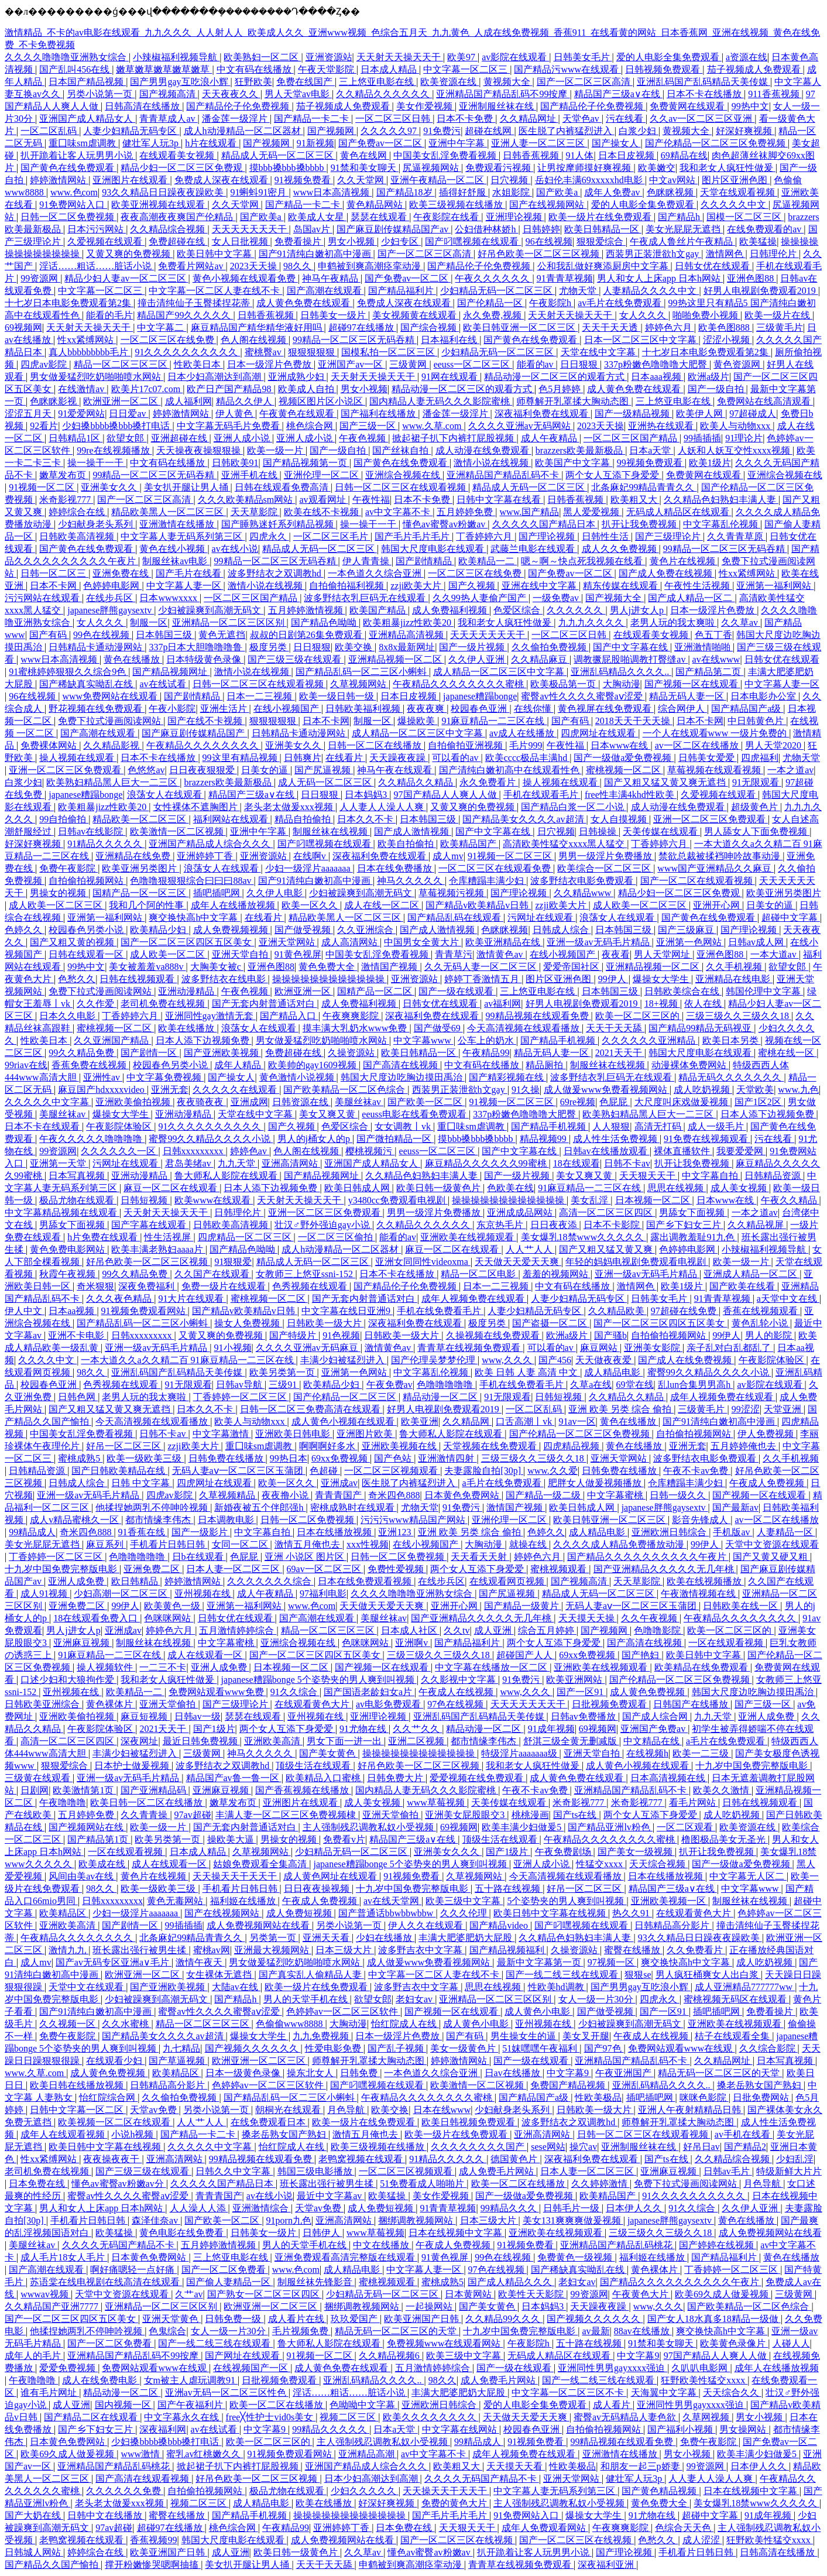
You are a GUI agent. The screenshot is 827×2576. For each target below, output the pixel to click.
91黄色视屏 (297, 954)
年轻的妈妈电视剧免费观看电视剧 (636, 1262)
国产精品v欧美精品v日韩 (478, 905)
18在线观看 (576, 1163)
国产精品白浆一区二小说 (573, 807)
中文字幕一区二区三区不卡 (569, 2392)
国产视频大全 (614, 598)
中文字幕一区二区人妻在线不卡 (215, 291)
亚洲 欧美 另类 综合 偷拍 (621, 1409)
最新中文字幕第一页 (540, 1962)
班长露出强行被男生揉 (140, 1950)
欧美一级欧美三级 (145, 1458)
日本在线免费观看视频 (366, 1581)
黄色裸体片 (110, 1704)
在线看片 (345, 758)
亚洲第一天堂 (59, 1163)
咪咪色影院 (704, 2097)
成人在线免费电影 (100, 2380)
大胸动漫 (621, 684)
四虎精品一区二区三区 (246, 1237)
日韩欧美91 (235, 463)
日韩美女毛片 (583, 57)
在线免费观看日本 (269, 2122)
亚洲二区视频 (417, 1741)
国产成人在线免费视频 (686, 1360)
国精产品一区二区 (375, 991)
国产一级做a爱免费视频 (624, 758)
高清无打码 (659, 1126)
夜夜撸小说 (286, 1495)
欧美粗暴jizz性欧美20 (408, 622)
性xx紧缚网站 (86, 340)
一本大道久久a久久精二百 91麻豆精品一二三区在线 (188, 1360)
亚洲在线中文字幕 (540, 586)
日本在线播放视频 (335, 1532)
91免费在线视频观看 (707, 1139)
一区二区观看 (686, 1827)
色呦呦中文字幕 (363, 2405)
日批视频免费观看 (610, 1704)
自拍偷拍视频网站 (87, 881)
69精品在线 (684, 155)
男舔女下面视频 (693, 1212)
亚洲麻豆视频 (82, 1643)
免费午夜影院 (68, 868)
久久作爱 (96, 1004)
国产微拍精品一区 (395, 1139)
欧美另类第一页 (283, 1372)
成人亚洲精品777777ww (745, 1987)
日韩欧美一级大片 (325, 1323)
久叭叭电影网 (700, 2368)
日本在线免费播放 (395, 868)
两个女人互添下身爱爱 (613, 475)
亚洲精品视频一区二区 (396, 659)
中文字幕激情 (222, 1434)
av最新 (595, 2331)
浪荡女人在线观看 (165, 795)
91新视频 (315, 143)
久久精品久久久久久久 (384, 94)
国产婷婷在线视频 (717, 2245)
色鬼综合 (167, 2331)
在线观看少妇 (115, 2061)
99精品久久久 (510, 2208)
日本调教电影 (227, 1520)
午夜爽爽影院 (351, 1016)
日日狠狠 (580, 364)
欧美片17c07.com (147, 389)
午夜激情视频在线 (699, 1594)
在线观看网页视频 (508, 1581)
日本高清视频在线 (669, 1778)
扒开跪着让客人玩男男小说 (77, 155)
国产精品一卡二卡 (312, 119)
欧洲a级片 (708, 377)
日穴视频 (510, 180)
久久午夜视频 (650, 1618)
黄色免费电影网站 (68, 1249)
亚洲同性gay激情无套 (210, 1016)
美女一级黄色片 (464, 2048)
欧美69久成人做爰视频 (723, 2294)
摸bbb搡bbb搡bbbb (288, 168)
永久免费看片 (488, 782)
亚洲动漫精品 (187, 991)
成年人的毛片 (34, 2356)
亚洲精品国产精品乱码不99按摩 (502, 94)
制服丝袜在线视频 (331, 831)
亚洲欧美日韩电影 (293, 1434)
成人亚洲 (494, 1630)
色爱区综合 (518, 610)
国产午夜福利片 (191, 2405)
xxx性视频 (367, 1544)
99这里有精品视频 (241, 758)
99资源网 (40, 278)
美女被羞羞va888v (147, 967)
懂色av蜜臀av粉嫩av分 (118, 2184)
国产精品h (680, 217)
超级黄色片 (755, 807)
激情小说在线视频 (492, 463)
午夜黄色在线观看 (298, 414)
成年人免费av (613, 192)
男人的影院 (769, 1335)
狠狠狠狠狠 (312, 352)
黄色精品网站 (375, 205)
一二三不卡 (162, 1667)
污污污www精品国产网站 (414, 1520)
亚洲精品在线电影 (734, 979)
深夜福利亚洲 (607, 2565)
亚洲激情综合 (261, 2208)
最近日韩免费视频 (201, 1741)
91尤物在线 (364, 1729)
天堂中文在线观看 (87, 1987)
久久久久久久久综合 (270, 1581)
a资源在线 (746, 57)
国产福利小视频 (681, 2429)
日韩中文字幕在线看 (500, 500)
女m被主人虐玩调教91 (191, 2380)
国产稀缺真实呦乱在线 (87, 684)
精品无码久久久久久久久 (731, 1077)
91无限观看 (756, 782)
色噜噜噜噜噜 (446, 1385)
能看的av (536, 364)
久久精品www (584, 893)
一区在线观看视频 (727, 1643)
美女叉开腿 (585, 2036)
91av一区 (576, 1421)
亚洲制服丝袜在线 (497, 106)
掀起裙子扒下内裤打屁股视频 (454, 438)
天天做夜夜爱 (604, 1360)
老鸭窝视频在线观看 (361, 2159)
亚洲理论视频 (515, 217)
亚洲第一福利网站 (775, 586)
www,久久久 (508, 1360)
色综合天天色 (684, 2528)
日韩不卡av (627, 1163)
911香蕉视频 (774, 94)
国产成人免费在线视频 (667, 573)
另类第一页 (273, 1938)
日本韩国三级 (165, 635)
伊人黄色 (235, 414)
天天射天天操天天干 (399, 57)
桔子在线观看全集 (733, 2036)
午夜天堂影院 (327, 69)
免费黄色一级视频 (576, 2257)
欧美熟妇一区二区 (262, 57)
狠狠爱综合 (601, 241)
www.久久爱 (552, 1471)
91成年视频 (551, 1729)
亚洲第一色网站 (690, 942)
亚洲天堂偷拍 (168, 1704)
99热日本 (288, 1458)
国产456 (554, 1360)
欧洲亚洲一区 (303, 991)
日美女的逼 (265, 770)
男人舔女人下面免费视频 (756, 831)
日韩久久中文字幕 (234, 2171)
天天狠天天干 (648, 1176)
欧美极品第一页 (564, 684)
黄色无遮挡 (221, 635)
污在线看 (626, 119)
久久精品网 (467, 1421)
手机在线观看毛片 (542, 795)
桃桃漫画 (530, 1815)
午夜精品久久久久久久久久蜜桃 (459, 684)
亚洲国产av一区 (351, 364)
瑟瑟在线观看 (380, 217)
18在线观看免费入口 (96, 1618)
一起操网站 (430, 2306)
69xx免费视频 (340, 1458)
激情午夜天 (200, 1962)
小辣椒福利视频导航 (176, 57)
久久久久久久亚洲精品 (650, 1040)
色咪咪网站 (168, 1618)
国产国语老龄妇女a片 (369, 1692)
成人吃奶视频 (703, 1090)
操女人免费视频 (248, 1323)
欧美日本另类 (731, 1040)
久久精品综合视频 (168, 229)
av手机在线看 (744, 2134)
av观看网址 (323, 500)
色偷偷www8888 (290, 2024)
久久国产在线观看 (213, 1274)
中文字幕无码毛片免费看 (229, 426)
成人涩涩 (702, 2540)
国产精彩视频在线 (507, 1077)
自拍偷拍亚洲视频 (466, 745)
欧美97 (462, 57)
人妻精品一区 (786, 1532)
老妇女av (415, 1999)
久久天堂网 (361, 180)
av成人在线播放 (523, 733)
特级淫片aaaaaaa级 (520, 1753)
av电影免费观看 (389, 1704)
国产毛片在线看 (190, 573)
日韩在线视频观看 (138, 979)
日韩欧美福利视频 (364, 709)
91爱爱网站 (81, 414)
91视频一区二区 (43, 487)
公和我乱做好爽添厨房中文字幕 (604, 266)
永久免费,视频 (493, 315)
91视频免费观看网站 (144, 1311)
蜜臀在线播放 (633, 1950)
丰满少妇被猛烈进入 (343, 1360)
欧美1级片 (710, 463)
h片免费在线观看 (103, 1237)
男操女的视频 (59, 893)
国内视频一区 (124, 2405)
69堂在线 (635, 1385)
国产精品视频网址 (171, 672)
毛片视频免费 (301, 2331)
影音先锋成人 (701, 1520)
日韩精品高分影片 (673, 1925)
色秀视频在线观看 (310, 1286)
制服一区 (148, 622)
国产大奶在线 (34, 2515)
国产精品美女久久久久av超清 (524, 819)
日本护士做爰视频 (132, 1766)
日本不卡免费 (466, 119)
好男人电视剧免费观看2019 (761, 291)
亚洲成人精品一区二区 (751, 1274)
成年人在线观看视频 (63, 2134)
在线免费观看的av (765, 229)
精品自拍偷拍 (303, 819)
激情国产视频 (390, 967)
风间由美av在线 (82, 1876)
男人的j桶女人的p (314, 1139)
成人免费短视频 (300, 1913)
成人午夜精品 (550, 438)
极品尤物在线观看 (77, 1200)
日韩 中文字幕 (141, 1483)
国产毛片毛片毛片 (413, 536)
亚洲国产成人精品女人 (87, 119)
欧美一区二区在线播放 (519, 2184)
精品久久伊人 (245, 401)
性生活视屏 (168, 1237)
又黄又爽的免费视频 (129, 254)
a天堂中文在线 (788, 1299)
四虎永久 (269, 536)
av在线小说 (235, 549)
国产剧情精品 (425, 561)
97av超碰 (192, 1815)
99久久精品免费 (82, 1053)
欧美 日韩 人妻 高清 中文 (527, 1372)
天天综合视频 (658, 1864)
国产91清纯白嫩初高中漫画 (316, 254)
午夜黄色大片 (641, 2294)
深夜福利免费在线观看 (543, 414)
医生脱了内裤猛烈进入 (567, 131)
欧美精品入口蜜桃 (324, 1778)
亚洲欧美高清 (273, 1741)
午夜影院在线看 (447, 217)
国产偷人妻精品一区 (229, 2282)
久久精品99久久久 (504, 2319)
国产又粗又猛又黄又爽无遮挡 (666, 782)
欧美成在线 (103, 1864)
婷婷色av (249, 1151)
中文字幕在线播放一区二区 (492, 1667)
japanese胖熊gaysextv (110, 610)
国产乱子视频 (397, 2048)
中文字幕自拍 (711, 1176)
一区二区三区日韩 (394, 119)
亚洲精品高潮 (367, 2454)
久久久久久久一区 (119, 1151)
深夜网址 (139, 1741)
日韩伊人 (322, 2233)
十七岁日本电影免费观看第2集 (69, 303)
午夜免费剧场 (564, 1852)
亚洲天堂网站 (288, 942)
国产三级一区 (368, 426)
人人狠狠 (611, 1126)
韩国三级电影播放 (316, 2171)
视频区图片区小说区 (322, 401)
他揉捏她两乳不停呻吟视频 (152, 1507)
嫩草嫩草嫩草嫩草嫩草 (164, 69)
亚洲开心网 (717, 905)
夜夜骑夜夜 (201, 1102)
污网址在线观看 (541, 917)
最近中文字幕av (330, 2196)
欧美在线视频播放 (705, 1581)
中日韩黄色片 (757, 721)
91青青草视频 (565, 278)
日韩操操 (599, 831)
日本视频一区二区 (653, 1200)
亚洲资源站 (329, 57)
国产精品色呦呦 (325, 622)
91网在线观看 (450, 377)
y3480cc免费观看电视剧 (398, 1200)
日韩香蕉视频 (532, 155)
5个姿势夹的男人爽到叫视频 (566, 1901)
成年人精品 (238, 1065)
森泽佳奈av (156, 2220)
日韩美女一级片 (334, 315)
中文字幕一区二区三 (466, 69)
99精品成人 (32, 1532)
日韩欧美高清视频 (77, 536)
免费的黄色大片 (455, 2503)
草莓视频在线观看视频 (715, 770)
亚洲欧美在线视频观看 (468, 1237)
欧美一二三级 (701, 1753)
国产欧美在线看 (743, 1286)
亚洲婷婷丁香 (206, 856)
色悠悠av (146, 770)
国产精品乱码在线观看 (455, 917)
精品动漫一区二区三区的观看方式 (555, 377)
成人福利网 (188, 401)
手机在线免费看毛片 (440, 1311)
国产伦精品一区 (491, 303)
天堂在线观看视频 (738, 192)
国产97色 (604, 2048)
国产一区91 (581, 1692)
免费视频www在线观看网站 (445, 2343)
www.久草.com (433, 426)
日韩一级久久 (679, 1495)
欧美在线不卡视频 (322, 512)
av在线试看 (163, 684)
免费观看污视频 (499, 168)
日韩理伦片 (774, 254)
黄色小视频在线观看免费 (245, 278)
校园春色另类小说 (87, 930)
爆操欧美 (417, 721)
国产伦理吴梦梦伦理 (434, 1360)
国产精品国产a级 (747, 709)
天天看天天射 (480, 1557)
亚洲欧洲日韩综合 (670, 1532)
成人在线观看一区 (206, 1655)
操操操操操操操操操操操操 (329, 979)
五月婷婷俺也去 (744, 1446)
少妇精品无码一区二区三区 (497, 291)
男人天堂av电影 (298, 94)
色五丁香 (713, 635)
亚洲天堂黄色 (171, 2319)
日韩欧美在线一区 (741, 1606)
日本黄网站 (469, 2294)
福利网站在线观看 (231, 819)
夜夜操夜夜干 (112, 2159)
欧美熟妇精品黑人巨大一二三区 (113, 782)
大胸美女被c (216, 967)
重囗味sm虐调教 (83, 143)
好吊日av (701, 2147)
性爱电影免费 (334, 2048)
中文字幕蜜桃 (616, 1495)
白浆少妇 (638, 131)
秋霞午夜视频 (68, 1274)
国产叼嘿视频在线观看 (473, 241)
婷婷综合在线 (78, 512)
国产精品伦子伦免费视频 (238, 106)
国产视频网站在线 (87, 1827)
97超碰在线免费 (685, 1311)
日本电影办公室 (764, 696)
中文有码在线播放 (255, 69)
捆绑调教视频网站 (416, 2220)
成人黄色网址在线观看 (331, 1876)
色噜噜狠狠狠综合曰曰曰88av (191, 881)
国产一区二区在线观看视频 (697, 881)
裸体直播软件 (683, 1151)
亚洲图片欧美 (366, 1434)
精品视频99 (544, 1139)
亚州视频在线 (203, 1594)
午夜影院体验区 (120, 1126)
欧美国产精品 (378, 610)
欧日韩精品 (135, 1581)
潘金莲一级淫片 (236, 119)
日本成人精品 (390, 69)
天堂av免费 (154, 2110)
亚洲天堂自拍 (241, 954)
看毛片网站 (693, 1802)
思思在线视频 (676, 1188)
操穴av (583, 2147)
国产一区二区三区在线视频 (457, 2540)
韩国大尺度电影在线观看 (433, 549)
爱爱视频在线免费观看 (478, 1778)
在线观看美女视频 (178, 155)
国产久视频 (472, 586)
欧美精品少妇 (159, 930)
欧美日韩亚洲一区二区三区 (520, 327)
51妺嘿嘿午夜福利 (540, 2048)
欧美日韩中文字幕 (215, 254)
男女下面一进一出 (345, 1741)
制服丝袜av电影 (176, 561)
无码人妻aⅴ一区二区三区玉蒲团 (239, 1471)
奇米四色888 (394, 1495)
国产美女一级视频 (636, 1852)
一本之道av (790, 770)
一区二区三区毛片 (331, 536)
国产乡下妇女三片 (684, 1225)
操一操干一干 (96, 463)
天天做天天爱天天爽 (518, 1262)
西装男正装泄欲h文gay (653, 254)
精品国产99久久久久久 (185, 315)
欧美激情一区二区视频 (178, 831)
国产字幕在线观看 (149, 1225)
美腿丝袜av (359, 1102)
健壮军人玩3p (151, 143)
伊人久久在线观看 (426, 1925)
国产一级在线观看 (457, 991)
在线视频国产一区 (251, 2368)
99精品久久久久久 (330, 2429)
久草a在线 (591, 1385)
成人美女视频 (740, 1188)
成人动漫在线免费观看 (483, 450)
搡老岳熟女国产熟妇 (760, 2085)
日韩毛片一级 (572, 2208)
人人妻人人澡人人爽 (382, 807)
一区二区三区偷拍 (336, 1237)
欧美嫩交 (656, 168)
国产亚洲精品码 (154, 1790)
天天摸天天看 (515, 2466)
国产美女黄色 (328, 1753)
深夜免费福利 (147, 1286)
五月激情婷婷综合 (237, 1630)
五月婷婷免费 (466, 512)
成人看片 (613, 2405)
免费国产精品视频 (569, 2085)
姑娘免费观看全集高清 (261, 1864)
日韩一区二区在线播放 (376, 745)
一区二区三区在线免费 (169, 340)
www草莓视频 (437, 1802)
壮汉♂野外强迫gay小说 (323, 1225)
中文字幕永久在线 (182, 2417)
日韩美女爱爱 (707, 758)
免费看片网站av (191, 266)
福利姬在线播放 (244, 1901)
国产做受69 (438, 1028)
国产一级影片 (200, 1532)
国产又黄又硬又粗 (771, 1557)
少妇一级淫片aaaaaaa (309, 868)
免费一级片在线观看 (224, 1286)
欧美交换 (355, 647)
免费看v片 (344, 1839)
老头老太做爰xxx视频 (289, 807)
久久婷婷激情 (600, 2184)
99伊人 (613, 979)
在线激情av (82, 389)
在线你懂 (534, 709)
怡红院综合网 (108, 2097)
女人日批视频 (241, 241)
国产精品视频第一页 (306, 463)
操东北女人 (311, 2073)
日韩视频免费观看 (663, 69)
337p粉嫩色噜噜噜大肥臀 (656, 364)
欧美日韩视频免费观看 (469, 2122)
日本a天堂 (651, 450)
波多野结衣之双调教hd (276, 573)
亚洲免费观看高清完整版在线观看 (345, 2257)
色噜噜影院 (658, 1630)
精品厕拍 (545, 1065)
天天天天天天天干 (250, 229)
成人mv (448, 856)
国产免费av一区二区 (381, 143)
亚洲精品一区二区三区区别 (229, 622)
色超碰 (325, 1471)
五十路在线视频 (509, 1889)
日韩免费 (360, 2073)
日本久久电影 (68, 1016)
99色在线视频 (102, 635)
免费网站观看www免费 (217, 1692)
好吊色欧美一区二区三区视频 (540, 254)
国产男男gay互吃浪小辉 (180, 82)
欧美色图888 (725, 327)
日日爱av (128, 414)
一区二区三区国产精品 (632, 438)
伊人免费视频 (766, 1434)
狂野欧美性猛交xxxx (704, 2380)
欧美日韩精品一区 (602, 229)
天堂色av (582, 119)
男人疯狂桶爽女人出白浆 (708, 1975)
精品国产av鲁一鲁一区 (234, 1778)
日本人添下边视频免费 (204, 1040)
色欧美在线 (510, 1188)
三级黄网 (409, 364)
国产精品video (499, 1925)
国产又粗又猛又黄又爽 (607, 1249)
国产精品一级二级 (544, 1495)
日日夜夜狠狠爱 (203, 770)
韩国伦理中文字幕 (764, 991)
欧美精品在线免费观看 (702, 1667)
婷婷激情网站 (59, 180)
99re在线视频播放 (114, 450)
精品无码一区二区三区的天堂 (720, 2073)
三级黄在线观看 (39, 1778)
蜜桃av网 (211, 1950)
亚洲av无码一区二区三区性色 (227, 2392)
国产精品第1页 (99, 1839)
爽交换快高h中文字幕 (194, 917)
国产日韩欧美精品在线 (119, 1471)
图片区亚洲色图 (736, 180)
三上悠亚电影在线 (377, 82)
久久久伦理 (464, 1913)
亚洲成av (339, 1483)
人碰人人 (791, 2343)
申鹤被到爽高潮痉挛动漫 (370, 266)
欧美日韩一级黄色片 (439, 1188)
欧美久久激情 (722, 1790)
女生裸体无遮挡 (220, 1975)
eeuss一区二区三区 (473, 364)
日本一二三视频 (260, 696)
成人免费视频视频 (231, 930)
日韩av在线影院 (91, 831)
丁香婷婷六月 (485, 536)
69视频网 (23, 327)
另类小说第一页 (101, 94)
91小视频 (233, 1348)
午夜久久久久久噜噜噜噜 (92, 1139)
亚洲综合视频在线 (403, 475)
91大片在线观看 (192, 1299)
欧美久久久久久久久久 (431, 2417)
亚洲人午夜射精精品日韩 (690, 2110)
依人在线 (704, 1004)
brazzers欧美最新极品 (580, 450)
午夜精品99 (485, 1053)
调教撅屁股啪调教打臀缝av (631, 659)
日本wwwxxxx (169, 598)
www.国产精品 (530, 512)
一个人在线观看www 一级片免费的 (716, 733)
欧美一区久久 (311, 905)
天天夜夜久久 (231, 94)
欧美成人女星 (317, 217)
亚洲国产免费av (654, 1729)
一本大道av (774, 954)
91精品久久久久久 (106, 844)
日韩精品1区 (75, 438)
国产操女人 (616, 143)
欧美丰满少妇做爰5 (523, 1827)
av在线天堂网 (392, 1901)
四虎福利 (759, 758)
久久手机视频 (735, 967)
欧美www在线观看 (213, 1200)
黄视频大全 (508, 82)
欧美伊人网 (700, 414)
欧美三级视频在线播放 (457, 205)
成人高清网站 (350, 942)
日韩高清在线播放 (143, 106)
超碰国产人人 (525, 1655)
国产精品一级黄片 (522, 1606)
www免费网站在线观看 (111, 696)
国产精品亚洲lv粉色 (610, 1827)
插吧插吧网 (217, 893)
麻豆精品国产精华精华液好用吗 (257, 327)
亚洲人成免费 (77, 1581)
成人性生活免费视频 (616, 1139)
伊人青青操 (367, 561)
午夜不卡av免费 (696, 1471)
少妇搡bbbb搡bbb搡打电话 (117, 426)
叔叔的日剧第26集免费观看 (307, 635)
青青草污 (453, 954)
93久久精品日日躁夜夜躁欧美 (164, 192)
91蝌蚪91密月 (259, 192)
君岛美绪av (189, 1163)
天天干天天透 (611, 327)
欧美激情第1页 (84, 1790)
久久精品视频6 (390, 2356)
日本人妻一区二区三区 (234, 1569)
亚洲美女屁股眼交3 (466, 1815)
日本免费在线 (38, 2184)
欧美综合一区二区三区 (605, 868)
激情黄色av (500, 954)
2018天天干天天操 (633, 721)
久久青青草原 (736, 536)
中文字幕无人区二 (748, 1876)
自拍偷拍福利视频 (347, 586)
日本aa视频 (73, 1311)
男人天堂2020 (774, 745)
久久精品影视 (112, 745)
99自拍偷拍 (63, 819)
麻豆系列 (106, 1544)
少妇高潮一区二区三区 (122, 1594)
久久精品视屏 (757, 1225)
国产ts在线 (576, 1815)
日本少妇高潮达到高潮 (215, 377)
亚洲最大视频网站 (272, 1950)
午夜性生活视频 (698, 586)
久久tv (456, 1630)
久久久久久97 (390, 131)
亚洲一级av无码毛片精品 (599, 942)
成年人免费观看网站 (545, 2528)
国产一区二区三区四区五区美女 (187, 942)
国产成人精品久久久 (511, 2282)
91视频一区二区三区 (511, 856)
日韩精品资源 (773, 1176)
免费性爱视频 (397, 1569)
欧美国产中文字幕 (573, 463)
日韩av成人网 (757, 942)
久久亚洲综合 (366, 930)
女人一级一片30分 (597, 1999)
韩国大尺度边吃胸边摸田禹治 (403, 1077)
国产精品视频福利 (508, 1950)
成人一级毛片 (717, 1126)
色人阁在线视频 (255, 340)
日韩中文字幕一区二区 (78, 2110)
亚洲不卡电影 (77, 1335)
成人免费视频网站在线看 (259, 1925)
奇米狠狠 (95, 1286)
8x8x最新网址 (407, 647)
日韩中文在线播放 (106, 2515)
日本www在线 (621, 745)
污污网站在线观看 (43, 598)
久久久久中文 (47, 1360)
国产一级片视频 (473, 647)
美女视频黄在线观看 (415, 315)
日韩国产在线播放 (691, 1704)
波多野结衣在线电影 (224, 979)
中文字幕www (423, 1040)
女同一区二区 (241, 1544)
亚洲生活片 (224, 709)
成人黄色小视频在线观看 (344, 1421)
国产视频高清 (168, 94)
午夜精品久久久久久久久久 (203, 745)
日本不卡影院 (613, 1225)
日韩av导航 (240, 1385)
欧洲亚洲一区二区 (121, 401)
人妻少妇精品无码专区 (131, 131)
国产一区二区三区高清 (585, 82)
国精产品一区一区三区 (140, 893)
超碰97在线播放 (362, 327)
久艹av (189, 2294)
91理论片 (744, 438)
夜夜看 (616, 954)
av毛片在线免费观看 (621, 303)
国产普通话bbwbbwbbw (387, 1913)
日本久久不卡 (366, 819)
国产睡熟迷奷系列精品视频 (278, 524)
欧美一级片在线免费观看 (601, 217)
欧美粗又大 (635, 500)
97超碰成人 (752, 414)
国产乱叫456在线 (75, 69)
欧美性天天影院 (532, 2294)
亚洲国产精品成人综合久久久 (211, 844)
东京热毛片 (501, 1225)
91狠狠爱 (233, 1262)
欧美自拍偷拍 (407, 844)
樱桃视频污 (369, 1151)
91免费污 (442, 131)
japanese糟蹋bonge (480, 696)
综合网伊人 (682, 709)
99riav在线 (26, 1065)
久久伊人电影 (275, 893)
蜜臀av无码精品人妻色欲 (626, 2417)
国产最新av (735, 1507)
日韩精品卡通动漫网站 (97, 647)
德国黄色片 (515, 2159)
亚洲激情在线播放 (178, 524)
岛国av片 (312, 229)
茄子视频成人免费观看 (755, 69)
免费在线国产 (305, 82)
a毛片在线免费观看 (503, 1483)
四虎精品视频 (572, 1446)
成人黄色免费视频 (648, 1692)
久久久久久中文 (734, 205)
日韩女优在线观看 (713, 266)
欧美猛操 (758, 241)
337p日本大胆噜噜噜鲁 (197, 647)
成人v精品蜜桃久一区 (75, 1520)
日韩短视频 (145, 1200)
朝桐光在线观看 (289, 2110)
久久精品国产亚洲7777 (53, 2306)
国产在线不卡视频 (206, 721)
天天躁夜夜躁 (398, 758)
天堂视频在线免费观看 (491, 1446)
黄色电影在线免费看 (182, 2233)
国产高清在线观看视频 (143, 2479)
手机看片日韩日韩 (168, 1544)
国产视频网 (331, 131)
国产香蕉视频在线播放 (303, 1790)
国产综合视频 (429, 327)
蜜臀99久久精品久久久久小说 (211, 1139)
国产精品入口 (289, 1016)
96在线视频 (549, 241)
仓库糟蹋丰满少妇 (487, 881)
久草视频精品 (228, 1495)
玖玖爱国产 (355, 2319)
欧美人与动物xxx (736, 426)
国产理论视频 (548, 536)
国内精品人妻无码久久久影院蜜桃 (440, 401)
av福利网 (502, 1004)
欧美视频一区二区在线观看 (115, 2122)
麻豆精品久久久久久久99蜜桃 (487, 1163)
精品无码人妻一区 (687, 696)
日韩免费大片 (396, 1778)
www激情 (141, 2454)
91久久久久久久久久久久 (187, 352)
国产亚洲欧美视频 (222, 1053)
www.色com (74, 192)
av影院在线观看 (515, 57)
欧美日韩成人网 (358, 1188)
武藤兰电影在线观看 (533, 549)
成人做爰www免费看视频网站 (607, 1090)
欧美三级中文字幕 (464, 1901)
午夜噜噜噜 (62, 1802)
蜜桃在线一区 (787, 1053)
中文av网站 (673, 180)
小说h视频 (133, 2134)
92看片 (44, 426)
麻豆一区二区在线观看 (171, 1188)
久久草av (740, 622)
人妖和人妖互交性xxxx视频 (735, 450)
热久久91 (632, 1913)
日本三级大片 (344, 1950)
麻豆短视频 (145, 1716)
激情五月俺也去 (308, 1544)
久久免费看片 (696, 1950)
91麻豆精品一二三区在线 (494, 721)
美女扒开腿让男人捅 (187, 487)
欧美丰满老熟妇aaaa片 (158, 1249)
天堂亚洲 (784, 1409)
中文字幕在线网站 (460, 2429)
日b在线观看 (199, 1557)
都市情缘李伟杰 (159, 1520)
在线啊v (310, 856)
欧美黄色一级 (173, 1606)
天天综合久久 (732, 2392)
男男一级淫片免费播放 (606, 856)
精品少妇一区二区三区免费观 (183, 168)
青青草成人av (168, 119)
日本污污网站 (96, 229)
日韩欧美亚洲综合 (43, 1704)
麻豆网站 (600, 1348)
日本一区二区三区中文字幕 (641, 340)
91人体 (579, 155)
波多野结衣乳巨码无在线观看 (366, 598)
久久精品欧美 (617, 1311)
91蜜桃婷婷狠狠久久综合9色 (68, 672)
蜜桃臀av (264, 352)
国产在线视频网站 (547, 205)
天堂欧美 (755, 1090)
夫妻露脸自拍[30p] (483, 1471)
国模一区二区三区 (745, 217)
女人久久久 (643, 315)
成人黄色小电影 (538, 2011)
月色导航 (347, 2110)
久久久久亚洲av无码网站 (520, 426)
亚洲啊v (412, 1643)
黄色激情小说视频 (298, 1077)
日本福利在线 (450, 340)
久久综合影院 (768, 2048)
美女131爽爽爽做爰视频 (573, 2220)
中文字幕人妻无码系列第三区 (183, 536)
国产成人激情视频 (412, 831)
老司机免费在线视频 (164, 1004)
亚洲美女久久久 (448, 1852)
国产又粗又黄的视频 (73, 942)
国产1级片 (214, 1729)
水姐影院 (512, 192)
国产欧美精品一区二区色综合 (345, 1090)
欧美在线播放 (187, 1028)
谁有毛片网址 (49, 2392)
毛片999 (525, 745)
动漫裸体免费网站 (690, 1065)
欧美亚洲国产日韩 (422, 2319)
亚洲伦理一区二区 (322, 475)
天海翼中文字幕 (665, 2392)
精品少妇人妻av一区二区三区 (126, 278)
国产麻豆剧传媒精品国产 (194, 733)
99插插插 (702, 438)
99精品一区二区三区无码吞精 (355, 340)
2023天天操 (254, 266)
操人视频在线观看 (77, 758)
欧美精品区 (63, 1913)
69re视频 (577, 1102)
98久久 (298, 266)
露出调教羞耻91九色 (693, 1237)
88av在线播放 (643, 2331)
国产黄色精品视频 (660, 2491)
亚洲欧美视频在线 (400, 1446)
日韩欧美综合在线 (683, 991)
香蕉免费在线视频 (90, 1065)
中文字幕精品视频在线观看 (62, 1212)
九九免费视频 (322, 2036)
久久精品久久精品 (416, 782)
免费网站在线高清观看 (765, 401)
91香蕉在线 (142, 1532)
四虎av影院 (44, 364)
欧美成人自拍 (307, 389)
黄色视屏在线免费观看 (606, 709)
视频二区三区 (349, 2417)
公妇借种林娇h (486, 229)
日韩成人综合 (562, 930)
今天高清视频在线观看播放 (524, 1028)
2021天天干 (619, 1053)
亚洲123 (395, 1532)
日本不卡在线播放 (705, 94)
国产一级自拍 (717, 389)
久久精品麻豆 (540, 659)
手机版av (732, 1532)
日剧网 (34, 1790)
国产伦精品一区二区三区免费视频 (716, 143)
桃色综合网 (310, 426)
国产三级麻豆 (687, 930)
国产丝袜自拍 (401, 450)
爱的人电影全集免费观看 (669, 57)
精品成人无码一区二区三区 (278, 155)
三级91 (284, 1385)
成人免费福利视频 (450, 610)
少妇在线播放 (385, 1938)
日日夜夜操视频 (318, 1889)
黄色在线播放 (133, 659)
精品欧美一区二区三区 (140, 819)
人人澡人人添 (199, 2208)
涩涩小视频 (727, 340)
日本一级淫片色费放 (270, 364)
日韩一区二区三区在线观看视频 (401, 487)
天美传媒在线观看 (661, 831)
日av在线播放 (514, 2073)
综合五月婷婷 (547, 1630)
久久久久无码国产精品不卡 (119, 2245)
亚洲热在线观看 (662, 426)
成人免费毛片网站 (497, 2171)
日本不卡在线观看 (43, 1126)
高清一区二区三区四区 (607, 1212)
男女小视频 (352, 241)
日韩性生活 (606, 536)
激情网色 (726, 254)
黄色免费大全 (327, 967)
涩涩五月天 (29, 414)
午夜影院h (551, 303)
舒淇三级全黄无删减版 (571, 1741)
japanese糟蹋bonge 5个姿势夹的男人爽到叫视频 (319, 1680)
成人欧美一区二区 (168, 954)
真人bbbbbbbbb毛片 (90, 352)
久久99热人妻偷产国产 (481, 598)
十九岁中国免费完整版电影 (62, 1569)
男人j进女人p (638, 610)
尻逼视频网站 (432, 168)
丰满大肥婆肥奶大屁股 (466, 1938)
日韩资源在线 (301, 1102)
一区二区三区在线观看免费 (495, 868)
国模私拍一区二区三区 (389, 352)
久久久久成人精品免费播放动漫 (620, 1544)
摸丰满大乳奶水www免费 (356, 1028)
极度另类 (269, 647)
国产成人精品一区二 (691, 598)
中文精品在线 (652, 1741)
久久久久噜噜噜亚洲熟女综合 (67, 57)
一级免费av (557, 598)
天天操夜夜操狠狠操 (199, 450)
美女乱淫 (590, 1200)
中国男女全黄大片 (422, 942)
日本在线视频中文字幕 (457, 2233)
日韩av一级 (197, 1716)
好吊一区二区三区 (124, 1446)
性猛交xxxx (600, 1864)
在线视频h (647, 1753)
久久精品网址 (529, 119)
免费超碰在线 (178, 241)
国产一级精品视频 (633, 414)
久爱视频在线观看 (106, 241)
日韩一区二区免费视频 (68, 217)
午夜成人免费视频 (768, 1483)
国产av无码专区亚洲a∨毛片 (113, 1962)
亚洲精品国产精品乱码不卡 (504, 475)
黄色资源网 (738, 364)
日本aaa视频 (657, 377)
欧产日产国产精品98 (230, 389)
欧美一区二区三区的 (638, 1016)
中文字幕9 (569, 2073)
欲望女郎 (126, 438)
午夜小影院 (172, 709)
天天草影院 (255, 512)
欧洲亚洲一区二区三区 (260, 2061)
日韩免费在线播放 (227, 1458)
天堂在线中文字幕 (599, 352)
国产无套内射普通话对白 (264, 1004)
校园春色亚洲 (480, 709)
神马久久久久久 (411, 881)
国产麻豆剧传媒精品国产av (394, 229)
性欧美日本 (198, 364)
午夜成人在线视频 (457, 1692)
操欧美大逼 (231, 1839)
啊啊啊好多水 (328, 1446)
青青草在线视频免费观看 (470, 1348)
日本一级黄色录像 (244, 2073)
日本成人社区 (410, 1630)
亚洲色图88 (751, 278)
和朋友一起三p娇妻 (641, 2466)
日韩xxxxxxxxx (194, 1151)
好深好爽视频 (745, 131)
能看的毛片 (109, 315)
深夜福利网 (162, 2429)
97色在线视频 (456, 1704)
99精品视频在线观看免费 (538, 1016)
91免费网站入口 (73, 205)
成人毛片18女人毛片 (63, 2257)
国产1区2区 (759, 1102)
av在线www (716, 659)
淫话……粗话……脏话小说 (96, 266)
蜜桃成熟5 (80, 1458)
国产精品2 (745, 2147)
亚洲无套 (169, 1090)
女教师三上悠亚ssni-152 (305, 1274)
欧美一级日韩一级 (337, 696)
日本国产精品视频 (87, 82)
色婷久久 (24, 930)
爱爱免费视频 (68, 2368)
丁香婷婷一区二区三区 (241, 1397)
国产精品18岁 (405, 192)
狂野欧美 (253, 82)
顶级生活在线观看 (314, 1766)
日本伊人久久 (635, 2208)
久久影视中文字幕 (459, 1680)
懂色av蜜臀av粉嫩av (445, 524)
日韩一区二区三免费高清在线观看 (311, 1409)
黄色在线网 (364, 155)
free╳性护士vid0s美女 (271, 2417)
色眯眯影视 (54, 401)
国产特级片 (293, 1335)
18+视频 (662, 1004)
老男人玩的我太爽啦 (673, 622)
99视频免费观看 (651, 463)
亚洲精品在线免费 (134, 856)
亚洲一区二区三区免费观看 (66, 770)
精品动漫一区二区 (441, 1397)
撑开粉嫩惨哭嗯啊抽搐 (153, 2565)
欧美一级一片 (276, 450)
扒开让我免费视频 (640, 524)
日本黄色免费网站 (463, 1495)
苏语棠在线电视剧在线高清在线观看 (106, 2282)
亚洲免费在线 (121, 573)
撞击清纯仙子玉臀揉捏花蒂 (195, 303)
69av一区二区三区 (325, 1569)
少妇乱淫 (795, 2159)
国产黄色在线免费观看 (68, 168)
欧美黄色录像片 (734, 2343)
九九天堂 (238, 1163)
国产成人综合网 (656, 1716)
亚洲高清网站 (291, 1163)
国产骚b (610, 1335)
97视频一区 (612, 1962)
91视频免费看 (303, 180)
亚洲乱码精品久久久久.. (621, 672)
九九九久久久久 (592, 622)
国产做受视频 (303, 930)
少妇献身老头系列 (96, 524)
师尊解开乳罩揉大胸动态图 (573, 401)
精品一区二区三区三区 (122, 364)
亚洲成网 (249, 1102)
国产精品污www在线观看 (567, 69)
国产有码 (49, 635)
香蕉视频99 (153, 2540)
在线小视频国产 (287, 709)
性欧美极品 (598, 2097)
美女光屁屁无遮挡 (684, 229)
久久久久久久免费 (124, 2491)
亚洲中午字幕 (457, 143)
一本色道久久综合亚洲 (376, 573)
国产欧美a (558, 192)
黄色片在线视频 (684, 561)
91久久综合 (295, 1692)
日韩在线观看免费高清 (283, 487)
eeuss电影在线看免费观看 (415, 1114)
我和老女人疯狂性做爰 (727, 168)
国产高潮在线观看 (325, 291)
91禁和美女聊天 (365, 168)
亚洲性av (102, 1077)
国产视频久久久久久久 (253, 2048)
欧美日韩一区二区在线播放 (147, 1802)
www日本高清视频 (332, 192)
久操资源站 (352, 1053)
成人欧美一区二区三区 (57, 905)
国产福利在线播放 (379, 414)
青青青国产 (339, 1495)
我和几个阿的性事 (147, 905)
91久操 (526, 1090)
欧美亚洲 (419, 1421)
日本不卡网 (54, 586)
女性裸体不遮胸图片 (196, 807)
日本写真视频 (78, 1176)
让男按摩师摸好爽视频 (585, 168)
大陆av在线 (236, 1987)
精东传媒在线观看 (621, 586)
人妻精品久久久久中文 (651, 291)
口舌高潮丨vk (525, 1421)
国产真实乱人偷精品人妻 (311, 1975)
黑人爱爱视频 (592, 512)
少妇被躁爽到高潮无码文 (210, 610)
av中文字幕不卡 (399, 512)
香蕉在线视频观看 (761, 1311)
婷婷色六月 (669, 327)
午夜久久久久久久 (493, 278)
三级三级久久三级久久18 (738, 1016)
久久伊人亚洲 (477, 659)
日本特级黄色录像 (204, 659)
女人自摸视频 (620, 819)
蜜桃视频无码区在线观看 (736, 1999)
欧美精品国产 (469, 844)
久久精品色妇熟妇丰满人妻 (721, 500)
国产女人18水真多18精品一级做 (714, 2319)
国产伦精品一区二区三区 (346, 1397)
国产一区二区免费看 (224, 2270)
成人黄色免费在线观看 (304, 303)
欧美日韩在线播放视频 (78, 2085)
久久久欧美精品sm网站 (247, 500)
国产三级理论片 (669, 536)
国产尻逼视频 (323, 770)
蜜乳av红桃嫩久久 (204, 2454)
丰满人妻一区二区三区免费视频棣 (286, 1815)
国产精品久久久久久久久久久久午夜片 (648, 1557)
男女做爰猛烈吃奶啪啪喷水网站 (96, 377)
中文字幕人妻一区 (185, 586)
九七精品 (181, 2048)
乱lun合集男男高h (695, 1385)
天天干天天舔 (615, 1028)
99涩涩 (746, 1409)
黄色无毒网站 (176, 1901)
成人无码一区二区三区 (326, 782)
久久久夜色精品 (120, 1299)
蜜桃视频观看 (559, 1569)
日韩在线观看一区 (87, 954)
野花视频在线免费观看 (97, 709)
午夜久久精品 (790, 1200)
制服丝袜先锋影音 (316, 2282)
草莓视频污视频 (452, 893)
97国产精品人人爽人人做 (446, 795)
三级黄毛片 (779, 327)
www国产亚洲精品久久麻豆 (715, 868)
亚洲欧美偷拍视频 (134, 1102)
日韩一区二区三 (54, 573)
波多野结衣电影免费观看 (583, 881)
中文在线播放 (382, 2245)
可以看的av (456, 758)
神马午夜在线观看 (395, 770)
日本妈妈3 (367, 795)
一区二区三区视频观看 (392, 1471)
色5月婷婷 (560, 389)
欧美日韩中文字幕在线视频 (550, 1913)
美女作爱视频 (425, 106)
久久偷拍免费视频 (550, 647)
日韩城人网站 (34, 2552)
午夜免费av (389, 1385)
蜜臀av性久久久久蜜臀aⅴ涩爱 (582, 696)
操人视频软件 (106, 1667)
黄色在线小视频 (173, 549)
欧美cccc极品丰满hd (527, 758)
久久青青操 (145, 1815)
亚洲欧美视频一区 (669, 1901)
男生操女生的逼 (524, 2036)
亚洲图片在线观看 (131, 180)
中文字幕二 (161, 327)
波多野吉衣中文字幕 (421, 1950)
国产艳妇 (641, 1655)
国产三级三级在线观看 (296, 659)
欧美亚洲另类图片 (140, 868)
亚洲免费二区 (152, 1569)
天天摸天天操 (587, 1618)
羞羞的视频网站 (557, 1274)
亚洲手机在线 (250, 475)
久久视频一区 (68, 2024)
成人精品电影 (613, 1372)
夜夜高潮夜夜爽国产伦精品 (178, 217)
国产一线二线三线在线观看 (563, 1975)
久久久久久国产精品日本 (545, 524)
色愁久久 (76, 979)
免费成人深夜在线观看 (222, 180)
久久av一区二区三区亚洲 (702, 119)
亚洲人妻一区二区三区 (539, 143)
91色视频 (341, 1335)
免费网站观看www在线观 (681, 2048)
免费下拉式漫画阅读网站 (110, 721)
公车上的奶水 (487, 1040)
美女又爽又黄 (328, 1114)
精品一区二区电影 (479, 1274)
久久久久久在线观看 (236, 1090)
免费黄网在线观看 (688, 106)
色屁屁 (614, 1102)
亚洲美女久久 (110, 487)
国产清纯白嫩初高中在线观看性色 (510, 770)
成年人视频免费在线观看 (474, 1299)
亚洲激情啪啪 (703, 647)
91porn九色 (288, 2220)
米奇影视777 (66, 500)
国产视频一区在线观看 (692, 684)
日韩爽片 (302, 758)
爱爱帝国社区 (572, 967)
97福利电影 (323, 1594)
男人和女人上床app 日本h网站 (660, 278)
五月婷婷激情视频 (306, 610)
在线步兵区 (110, 598)
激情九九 (68, 1950)
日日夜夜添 (554, 1225)
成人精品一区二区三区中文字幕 (500, 672)
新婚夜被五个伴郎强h (260, 1507)
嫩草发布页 (63, 475)
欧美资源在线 (449, 82)
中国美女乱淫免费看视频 (446, 155)
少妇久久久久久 (365, 2491)
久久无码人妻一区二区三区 (481, 967)
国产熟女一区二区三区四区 (264, 2294)
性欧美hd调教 (557, 1987)
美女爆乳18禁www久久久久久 (584, 1237)
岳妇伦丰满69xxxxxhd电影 (590, 180)
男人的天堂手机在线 (306, 1999)
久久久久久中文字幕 (48, 1102)
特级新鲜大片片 (789, 2171)
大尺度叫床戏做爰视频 (682, 1102)
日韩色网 (78, 1397)
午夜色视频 (363, 438)
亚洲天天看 (327, 1938)
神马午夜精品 (331, 278)
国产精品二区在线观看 (92, 2417)
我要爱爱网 (741, 1151)
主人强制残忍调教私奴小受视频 (369, 1827)
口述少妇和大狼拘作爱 (68, 1680)
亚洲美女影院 (653, 1348)
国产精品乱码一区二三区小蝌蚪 (362, 672)
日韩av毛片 (728, 2171)
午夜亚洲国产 (624, 2073)
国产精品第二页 (709, 672)
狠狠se (637, 1975)
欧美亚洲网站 (575, 1680)
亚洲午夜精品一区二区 (438, 180)
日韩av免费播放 (584, 1716)
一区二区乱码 (49, 131)
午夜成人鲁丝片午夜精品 (682, 241)
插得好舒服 (463, 192)
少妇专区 (401, 241)
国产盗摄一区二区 (550, 1323)
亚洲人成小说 (243, 438)
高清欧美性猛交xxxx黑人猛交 (565, 844)
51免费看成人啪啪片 (423, 2184)
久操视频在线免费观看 (494, 1335)
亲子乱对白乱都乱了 (730, 1348)
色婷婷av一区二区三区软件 (343, 2011)
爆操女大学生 (662, 979)
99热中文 (750, 106)
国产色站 (394, 1458)
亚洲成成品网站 (521, 1212)
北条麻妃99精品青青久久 (643, 487)
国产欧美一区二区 (426, 1102)
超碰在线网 (489, 131)
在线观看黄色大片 (313, 1704)
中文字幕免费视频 (165, 1077)
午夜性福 (371, 500)
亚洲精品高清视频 (407, 635)
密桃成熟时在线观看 (353, 1507)
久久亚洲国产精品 (112, 1040)
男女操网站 (743, 2429)
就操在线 (529, 1544)
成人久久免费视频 (620, 549)
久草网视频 (707, 2417)
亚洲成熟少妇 (297, 377)
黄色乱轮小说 (761, 1323)
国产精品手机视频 (559, 1040)
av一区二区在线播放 (698, 745)
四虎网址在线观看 (599, 733)
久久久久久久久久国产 (479, 2147)
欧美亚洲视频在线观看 (159, 205)
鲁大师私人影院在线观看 (227, 1176)
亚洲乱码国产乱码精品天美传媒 (703, 82)
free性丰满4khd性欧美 (631, 795)
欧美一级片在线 (778, 315)
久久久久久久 (576, 610)
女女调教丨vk (404, 1126)
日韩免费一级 (234, 2319)
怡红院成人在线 (405, 2024)
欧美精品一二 (487, 561)
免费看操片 (299, 241)
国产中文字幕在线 (631, 647)
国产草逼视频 (178, 2061)
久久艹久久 (417, 1729)
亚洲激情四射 (447, 1458)
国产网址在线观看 (243, 2356)
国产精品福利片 (402, 291)
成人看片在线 (297, 2319)
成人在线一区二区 (382, 905)
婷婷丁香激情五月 (482, 979)
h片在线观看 (212, 143)
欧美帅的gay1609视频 (313, 1065)
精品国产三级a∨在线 (618, 94)
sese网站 (548, 2147)
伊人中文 (24, 1311)
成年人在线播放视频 (234, 905)
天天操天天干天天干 (236, 1876)
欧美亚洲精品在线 (504, 942)
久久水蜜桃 (126, 2024)
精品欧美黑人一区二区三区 (168, 512)
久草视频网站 (359, 684)
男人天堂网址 (663, 954)
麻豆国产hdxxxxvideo (102, 1090)
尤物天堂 (579, 291)
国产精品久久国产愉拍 (53, 2565)
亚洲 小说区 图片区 (305, 1557)
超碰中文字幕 (790, 917)
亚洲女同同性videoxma (423, 1262)
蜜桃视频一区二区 (624, 770)
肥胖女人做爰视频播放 (596, 1483)
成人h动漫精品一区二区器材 (243, 131)
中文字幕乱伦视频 (721, 524)
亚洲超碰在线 (180, 438)
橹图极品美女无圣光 (724, 1839)
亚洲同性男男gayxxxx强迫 (612, 2368)
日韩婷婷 (541, 229)
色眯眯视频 (671, 192)
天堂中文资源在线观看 (772, 1544)
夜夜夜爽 (427, 709)
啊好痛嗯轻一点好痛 (133, 2270)
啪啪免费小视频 (706, 315)
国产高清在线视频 (401, 1065)
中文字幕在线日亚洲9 (347, 1311)
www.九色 (798, 1090)
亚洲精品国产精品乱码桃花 (617, 2245)
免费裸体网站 (49, 745)
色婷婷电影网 (112, 586)
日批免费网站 (762, 2097)
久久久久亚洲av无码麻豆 (308, 1348)
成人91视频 (45, 1594)
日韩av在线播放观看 (607, 1151)
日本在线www (442, 2110)
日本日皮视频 (627, 155)
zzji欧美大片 (417, 586)
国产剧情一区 (150, 1053)
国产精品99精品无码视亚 (701, 1028)
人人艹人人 (530, 1249)
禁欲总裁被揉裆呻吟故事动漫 (720, 856)
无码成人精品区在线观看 (679, 512)
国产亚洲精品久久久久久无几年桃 (664, 1569)
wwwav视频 (45, 2294)
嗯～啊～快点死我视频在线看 (583, 561)
